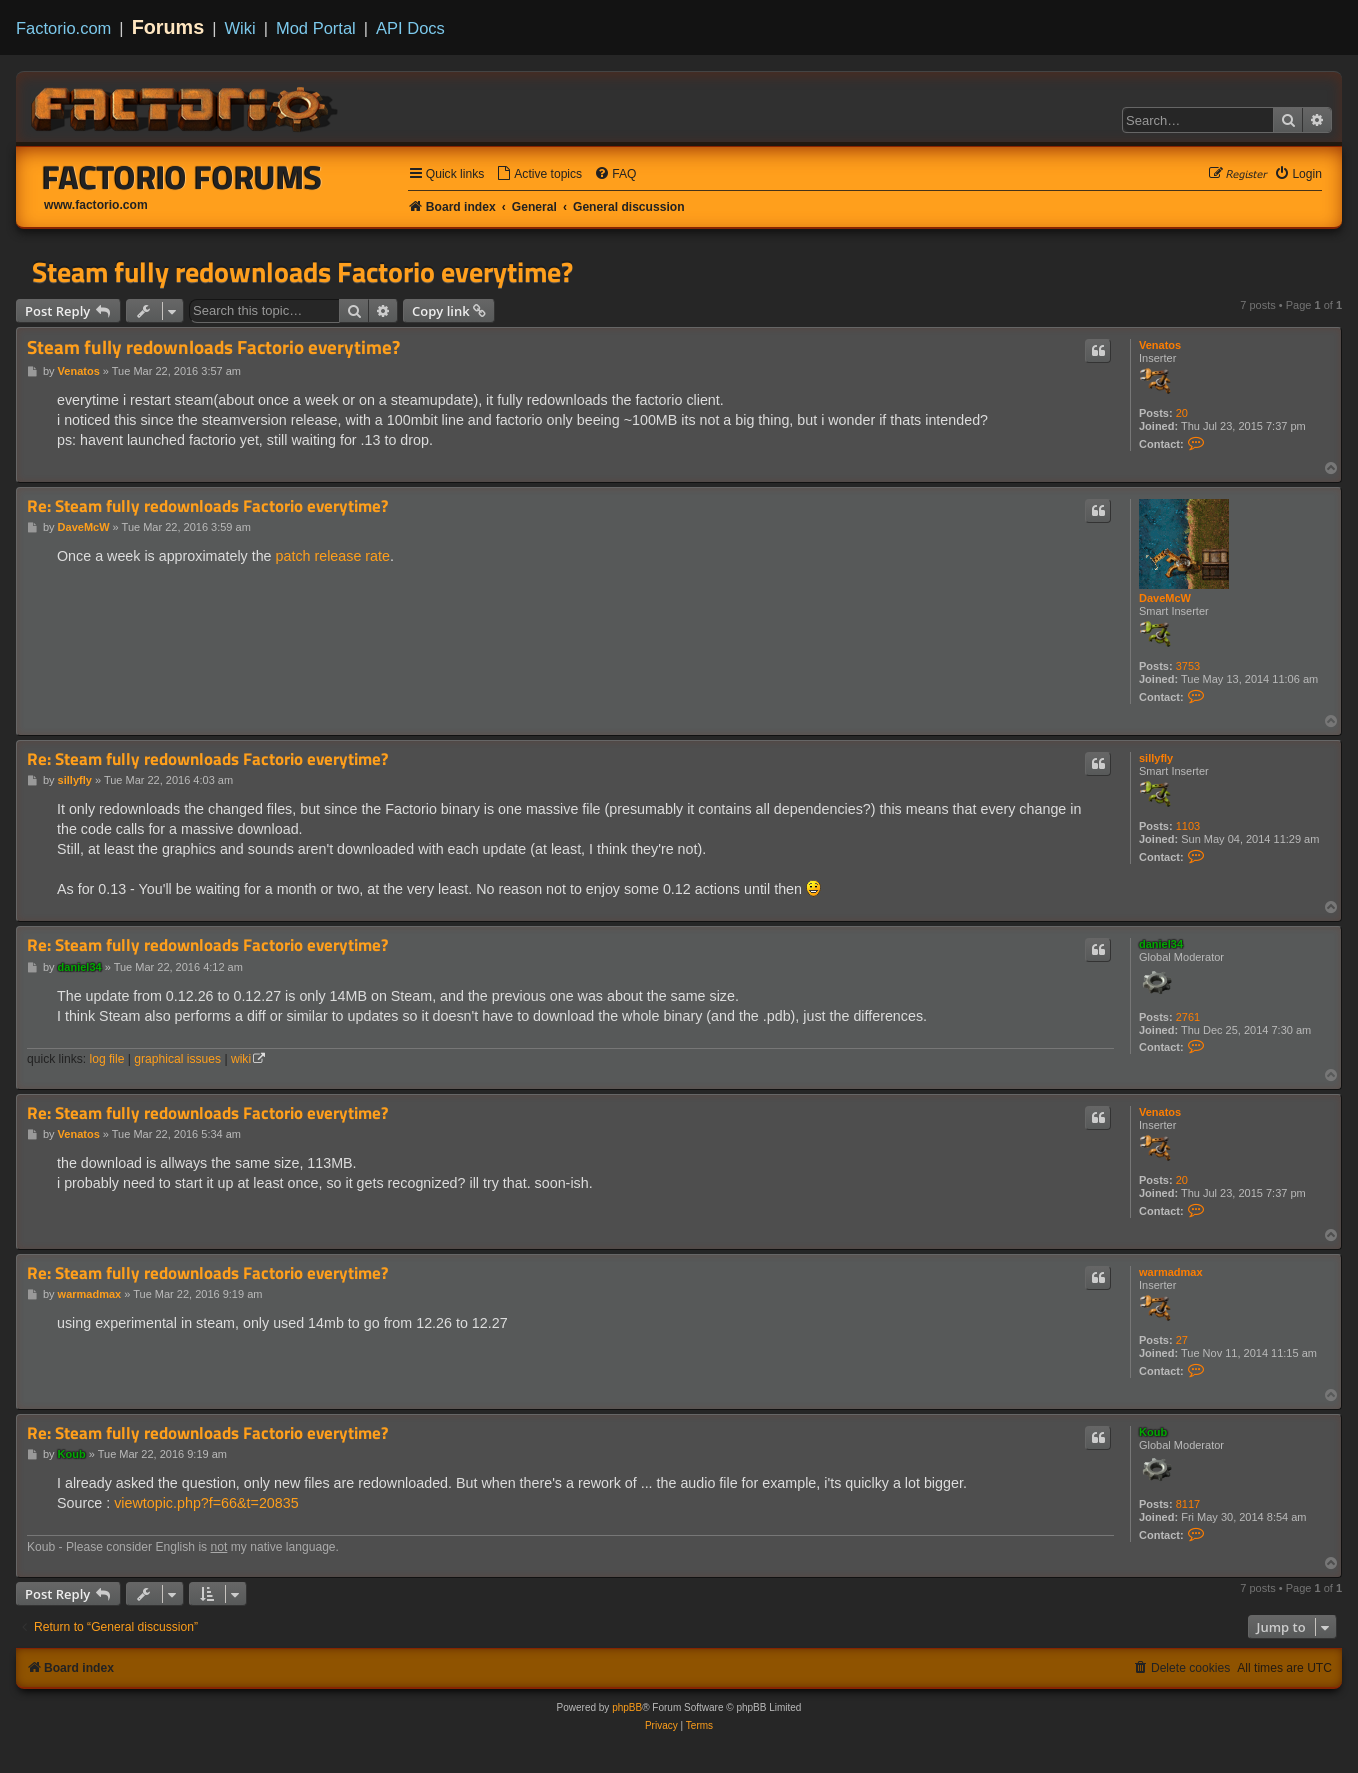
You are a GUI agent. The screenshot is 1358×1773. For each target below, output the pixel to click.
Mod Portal (316, 28)
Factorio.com (63, 28)
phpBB (627, 1707)
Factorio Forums (182, 177)
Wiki (240, 28)
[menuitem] (539, 174)
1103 (1188, 826)
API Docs (410, 28)
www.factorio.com (96, 205)
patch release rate (333, 556)
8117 (1188, 1504)
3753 (1188, 666)
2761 (1188, 1017)
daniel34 (1161, 944)
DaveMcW (1165, 598)
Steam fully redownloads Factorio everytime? (302, 272)
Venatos (1160, 345)
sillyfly (1156, 758)
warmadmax (1171, 1272)
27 (1182, 1340)
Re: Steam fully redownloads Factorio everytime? (207, 506)
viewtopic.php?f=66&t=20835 (206, 1503)
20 (1182, 413)
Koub (1153, 1432)
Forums (168, 27)
